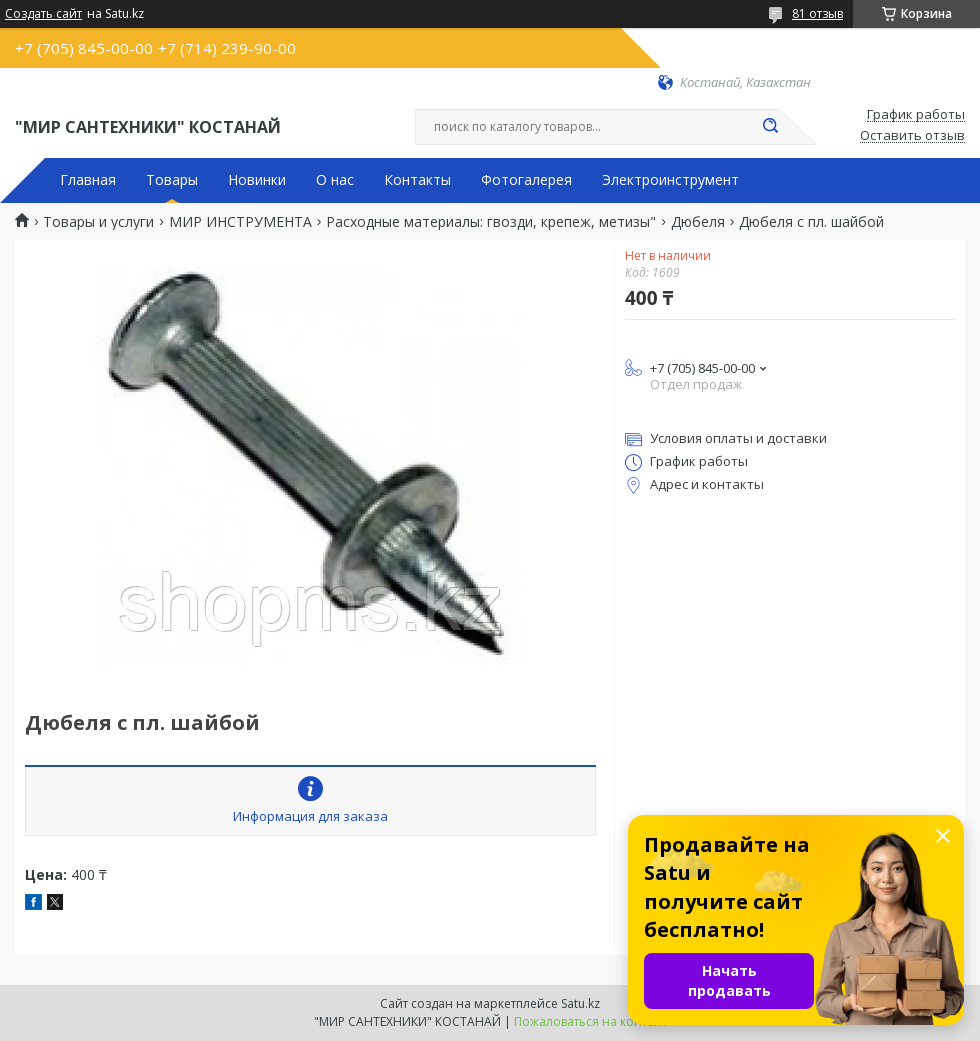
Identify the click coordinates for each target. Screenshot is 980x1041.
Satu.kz (580, 1003)
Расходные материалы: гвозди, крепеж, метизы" (491, 222)
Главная (88, 180)
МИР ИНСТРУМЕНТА (240, 222)
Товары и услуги (98, 222)
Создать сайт (43, 14)
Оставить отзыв (912, 136)
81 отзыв (817, 13)
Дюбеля (698, 222)
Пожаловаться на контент (590, 1021)
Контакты (417, 180)
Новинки (257, 180)
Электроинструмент (670, 180)
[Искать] (770, 127)
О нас (335, 180)
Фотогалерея (526, 180)
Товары (172, 180)
